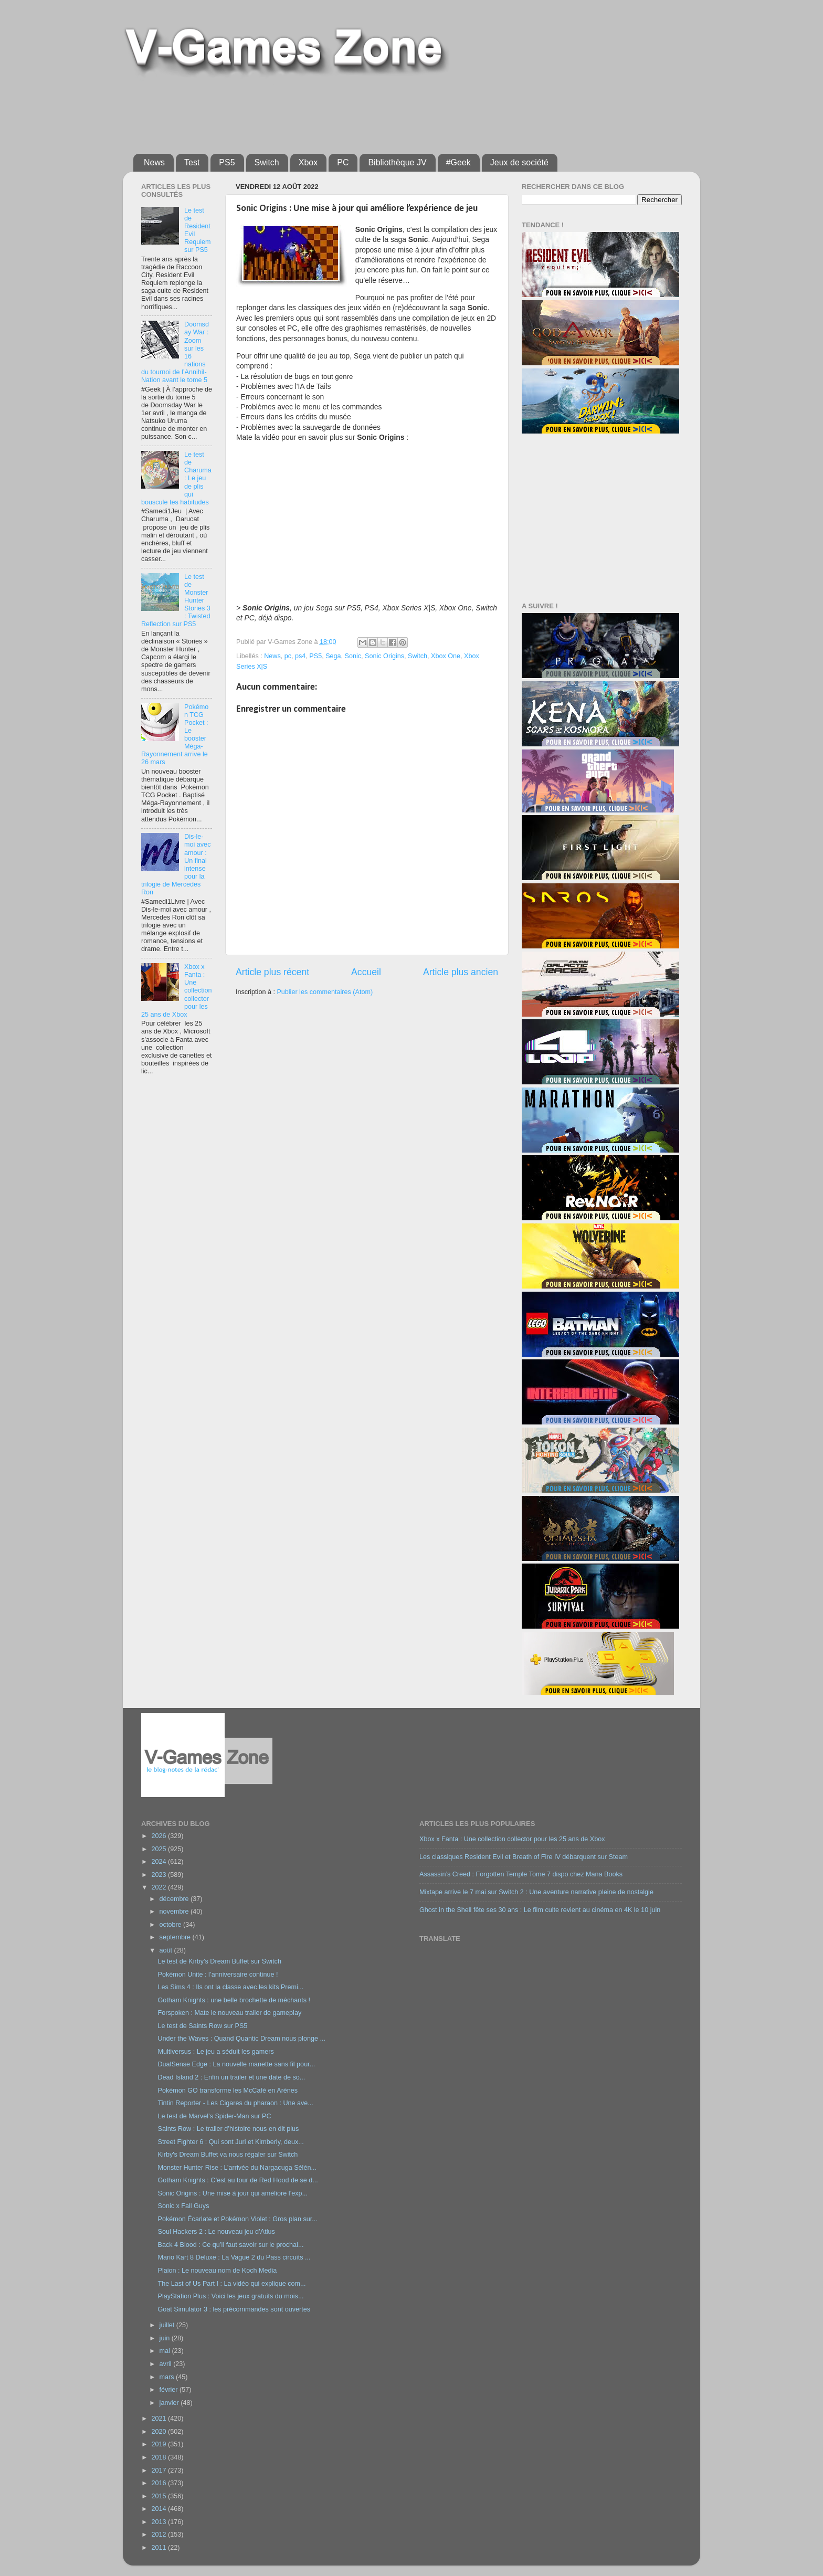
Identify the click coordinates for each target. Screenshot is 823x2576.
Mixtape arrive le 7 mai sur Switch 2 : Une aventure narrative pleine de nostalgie (536, 1892)
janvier (170, 2402)
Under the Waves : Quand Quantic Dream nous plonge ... (241, 2038)
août (167, 1950)
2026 (159, 1836)
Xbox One (445, 656)
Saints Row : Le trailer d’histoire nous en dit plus (228, 2128)
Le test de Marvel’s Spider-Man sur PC (214, 2116)
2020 (159, 2431)
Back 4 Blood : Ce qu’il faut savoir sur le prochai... (230, 2244)
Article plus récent (272, 972)
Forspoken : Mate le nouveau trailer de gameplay (229, 2013)
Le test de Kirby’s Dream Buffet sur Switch (219, 1961)
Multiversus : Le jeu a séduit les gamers (215, 2051)
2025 (159, 1849)
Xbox (308, 162)
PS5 (227, 162)
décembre (175, 1899)
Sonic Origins (384, 656)
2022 (159, 1887)
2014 (159, 2508)
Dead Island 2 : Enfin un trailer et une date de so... (231, 2077)
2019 (159, 2444)
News (154, 162)
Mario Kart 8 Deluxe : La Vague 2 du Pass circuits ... (233, 2257)
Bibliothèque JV (397, 162)
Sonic (353, 656)
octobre (172, 1924)
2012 (159, 2534)
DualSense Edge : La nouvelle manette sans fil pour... (236, 2064)
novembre (175, 1911)
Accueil (366, 972)
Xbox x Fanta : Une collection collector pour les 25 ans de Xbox (512, 1839)
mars (168, 2377)
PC (343, 162)
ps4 (300, 656)
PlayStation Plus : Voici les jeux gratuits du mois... (230, 2296)
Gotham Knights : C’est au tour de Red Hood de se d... (237, 2180)
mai (166, 2351)
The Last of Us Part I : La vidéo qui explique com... (231, 2283)
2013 (159, 2522)
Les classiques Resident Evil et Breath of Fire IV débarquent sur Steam (523, 1857)
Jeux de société (519, 162)
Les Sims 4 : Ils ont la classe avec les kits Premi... (230, 1987)
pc (287, 656)
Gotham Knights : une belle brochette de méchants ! (233, 2000)
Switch (267, 162)
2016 (159, 2483)
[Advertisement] (387, 111)
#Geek (458, 162)
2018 (159, 2457)
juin (166, 2338)
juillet (168, 2325)
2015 (159, 2496)
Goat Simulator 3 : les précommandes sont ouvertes (233, 2309)
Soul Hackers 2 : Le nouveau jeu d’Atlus (216, 2231)
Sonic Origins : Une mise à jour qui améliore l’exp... (232, 2193)
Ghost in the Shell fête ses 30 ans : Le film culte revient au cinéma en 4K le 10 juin (539, 1910)
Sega (333, 656)
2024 (159, 1861)
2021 (159, 2418)
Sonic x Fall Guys (183, 2206)
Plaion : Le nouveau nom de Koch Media (217, 2270)
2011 (159, 2547)
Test (191, 162)
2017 (159, 2470)
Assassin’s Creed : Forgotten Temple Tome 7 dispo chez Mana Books (520, 1874)
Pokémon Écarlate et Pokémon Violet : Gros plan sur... (237, 2219)
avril (167, 2364)
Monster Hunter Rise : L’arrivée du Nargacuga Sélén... (236, 2167)
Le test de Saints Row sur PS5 (202, 2026)
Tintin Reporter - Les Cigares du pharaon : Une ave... (235, 2103)
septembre (176, 1937)
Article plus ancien (460, 972)
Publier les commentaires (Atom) (325, 992)
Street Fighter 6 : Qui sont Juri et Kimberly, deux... (230, 2142)
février (170, 2389)
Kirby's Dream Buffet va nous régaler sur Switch (227, 2154)
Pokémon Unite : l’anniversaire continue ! (217, 1974)
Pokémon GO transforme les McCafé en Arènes (227, 2090)
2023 (159, 1874)
